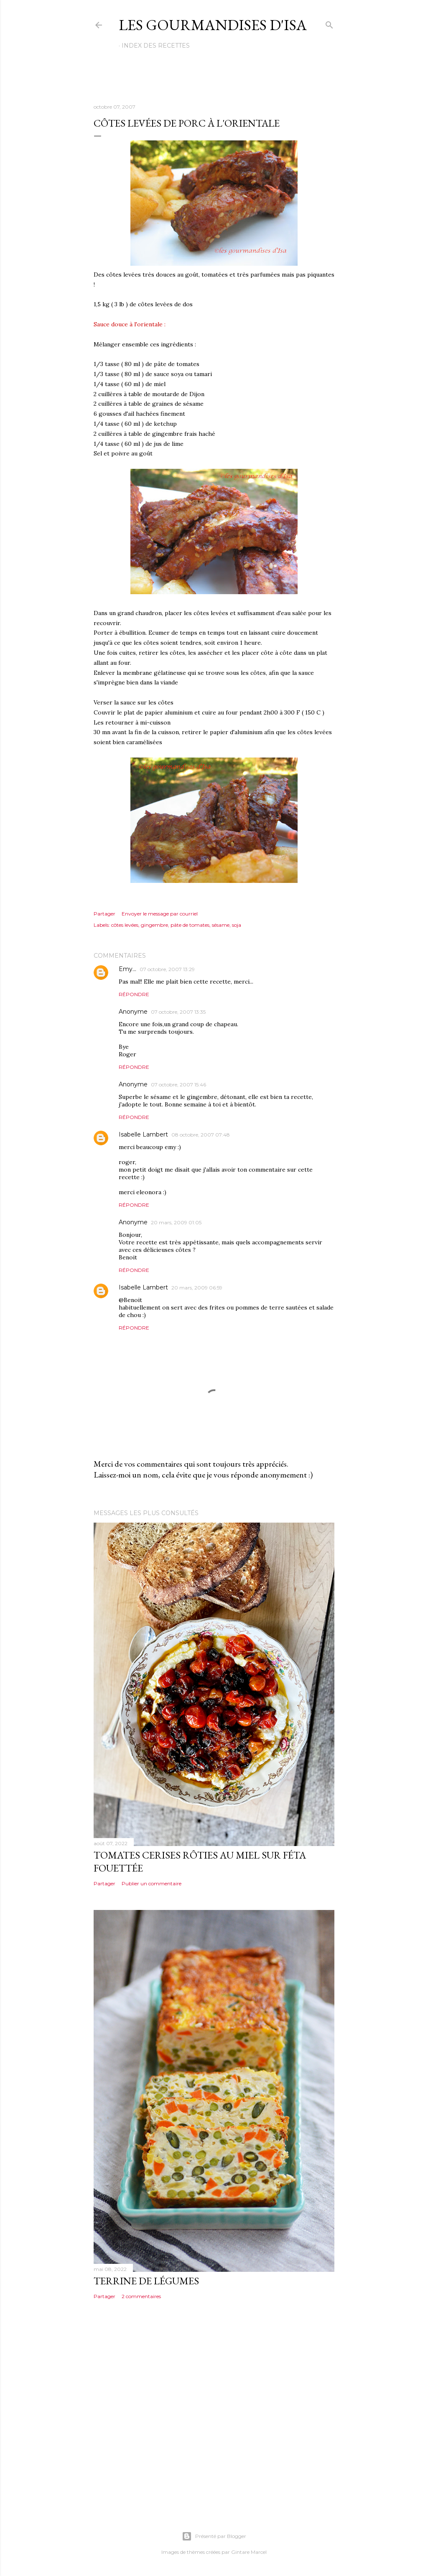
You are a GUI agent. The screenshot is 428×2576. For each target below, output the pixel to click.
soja (236, 925)
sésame (220, 925)
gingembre (154, 925)
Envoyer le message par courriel (160, 913)
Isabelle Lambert (143, 1134)
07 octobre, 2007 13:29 (167, 969)
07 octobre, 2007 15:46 (178, 1084)
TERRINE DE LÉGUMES (146, 2280)
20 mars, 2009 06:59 (196, 1287)
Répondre (134, 994)
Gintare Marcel (249, 2552)
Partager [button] (104, 913)
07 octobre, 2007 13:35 (178, 1012)
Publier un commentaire (151, 1883)
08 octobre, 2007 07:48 (200, 1135)
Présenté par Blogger (214, 2536)
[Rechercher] (329, 23)
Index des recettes (156, 45)
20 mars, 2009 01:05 (176, 1222)
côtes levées (124, 925)
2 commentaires (141, 2296)
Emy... (127, 969)
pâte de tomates (190, 925)
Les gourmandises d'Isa (213, 25)
